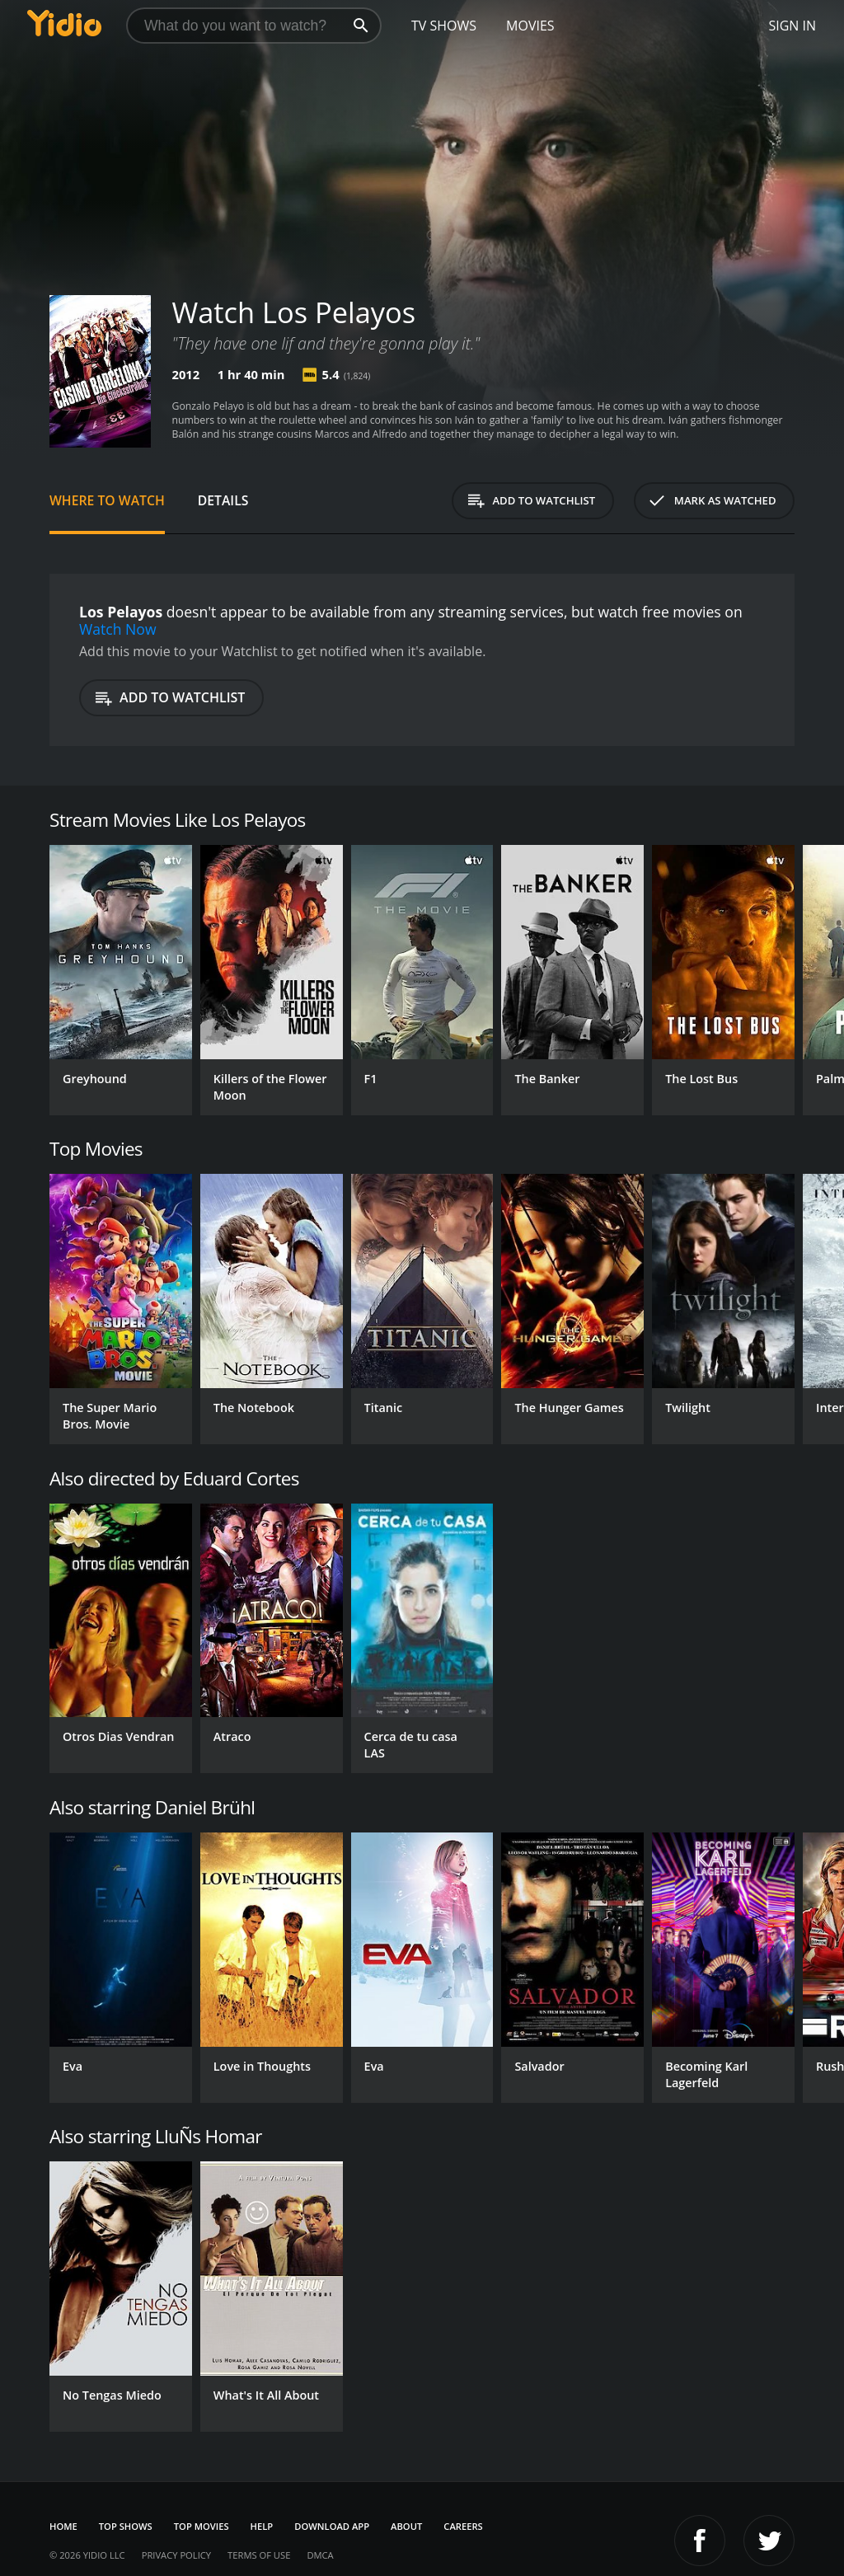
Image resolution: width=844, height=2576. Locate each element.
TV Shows (443, 25)
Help (262, 2526)
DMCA (320, 2555)
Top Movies (201, 2526)
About (406, 2526)
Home (63, 2526)
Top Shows (125, 2526)
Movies (530, 25)
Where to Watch (107, 500)
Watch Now (118, 629)
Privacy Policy (176, 2555)
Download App (331, 2526)
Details (223, 500)
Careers (462, 2526)
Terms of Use (258, 2555)
